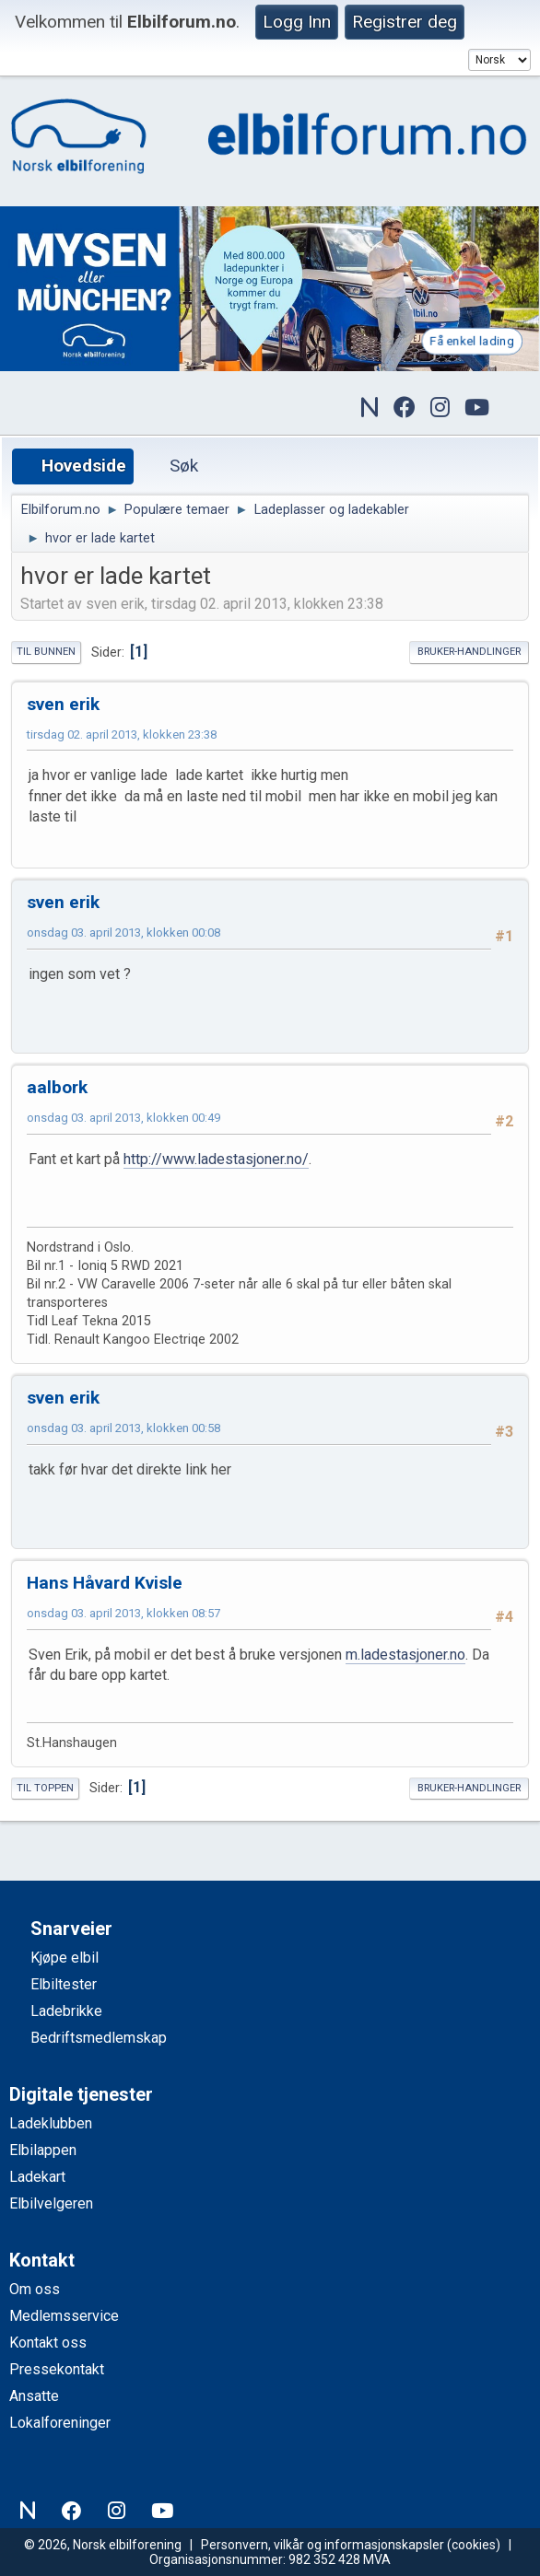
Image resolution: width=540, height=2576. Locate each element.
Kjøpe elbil (64, 1957)
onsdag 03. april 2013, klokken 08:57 (123, 1613)
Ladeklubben (50, 2123)
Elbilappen (42, 2150)
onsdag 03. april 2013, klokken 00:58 (123, 1428)
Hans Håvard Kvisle (104, 1582)
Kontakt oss (48, 2342)
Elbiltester (63, 1984)
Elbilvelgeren (51, 2203)
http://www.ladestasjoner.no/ (216, 1159)
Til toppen (45, 1788)
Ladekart (37, 2177)
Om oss (34, 2289)
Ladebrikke (66, 2011)
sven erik (63, 704)
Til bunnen (46, 652)
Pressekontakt (56, 2369)
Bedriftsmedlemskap (98, 2037)
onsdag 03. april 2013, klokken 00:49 (123, 1118)
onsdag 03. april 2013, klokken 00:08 (123, 932)
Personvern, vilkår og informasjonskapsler (322, 2544)
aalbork (57, 1087)
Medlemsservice (64, 2316)
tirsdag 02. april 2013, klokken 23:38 (122, 734)
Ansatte (34, 2396)
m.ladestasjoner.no (405, 1654)
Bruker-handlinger (469, 652)
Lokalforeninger (60, 2422)
